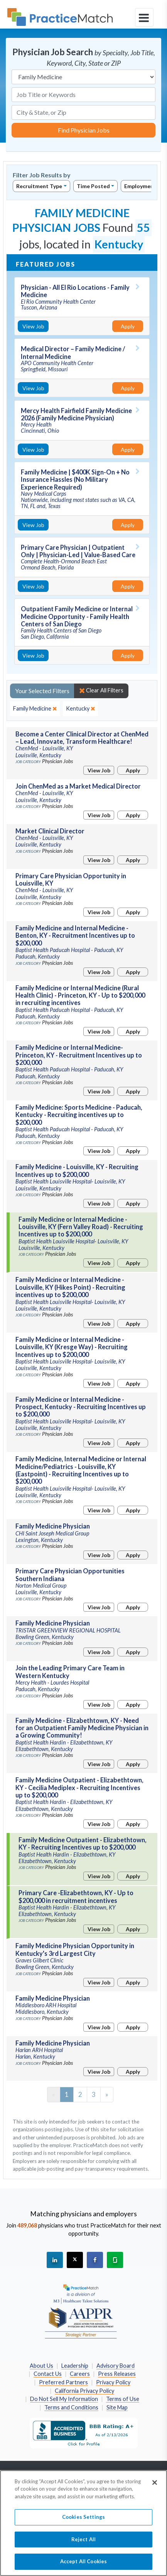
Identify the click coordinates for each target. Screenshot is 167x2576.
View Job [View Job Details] (33, 326)
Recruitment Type (39, 186)
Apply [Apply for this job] (128, 326)
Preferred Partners (63, 2382)
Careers (80, 2373)
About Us (41, 2365)
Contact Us (48, 2373)
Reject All (83, 2543)
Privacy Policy (113, 2382)
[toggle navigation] (144, 17)
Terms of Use (122, 2399)
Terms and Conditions (71, 2407)
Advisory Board (115, 2365)
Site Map (117, 2407)
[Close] (154, 2486)
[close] (35, 708)
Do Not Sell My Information (64, 2399)
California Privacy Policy (84, 2390)
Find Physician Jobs (84, 130)
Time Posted (93, 186)
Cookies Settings (83, 2521)
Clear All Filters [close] (101, 690)
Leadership (74, 2365)
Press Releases (117, 2373)
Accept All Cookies (83, 2565)
